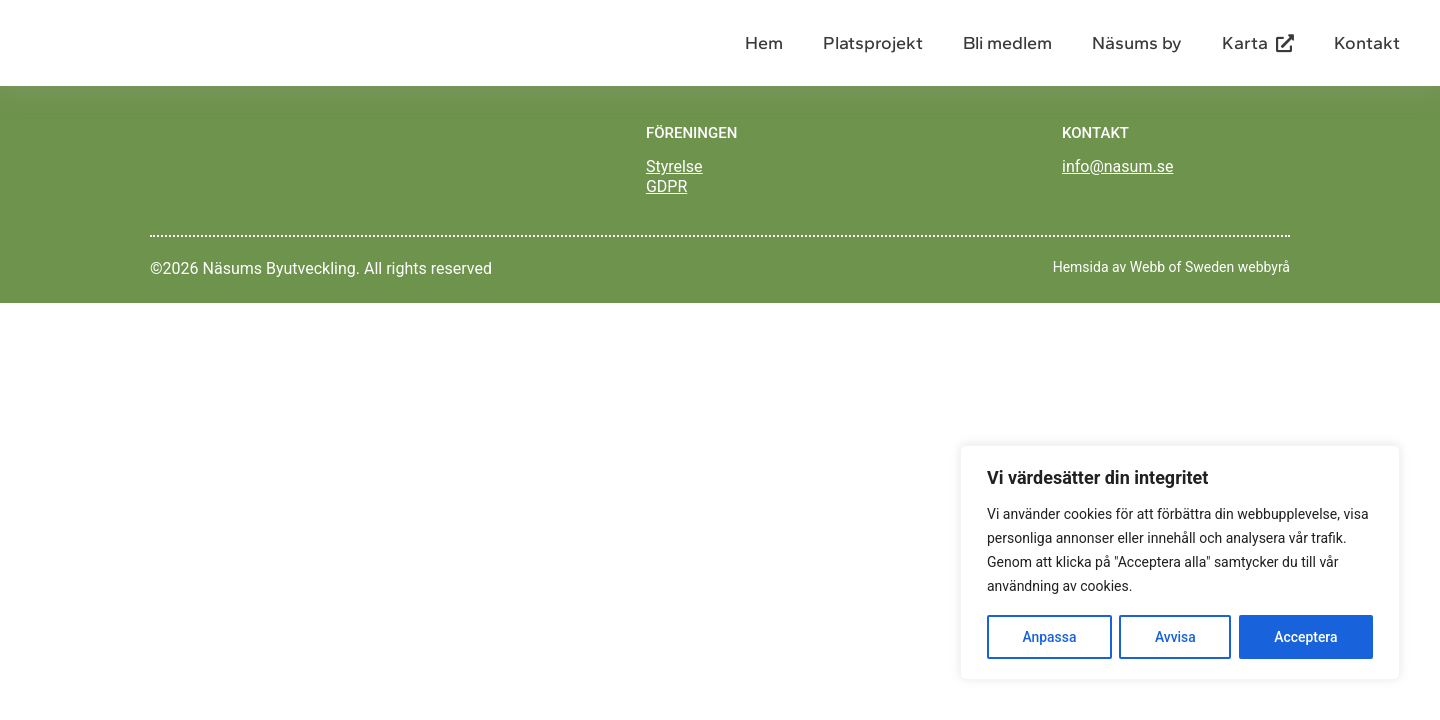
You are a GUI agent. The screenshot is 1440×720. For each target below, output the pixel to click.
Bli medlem (1007, 50)
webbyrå (1264, 293)
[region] (1180, 563)
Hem (764, 50)
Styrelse (674, 180)
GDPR (666, 200)
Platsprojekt (873, 50)
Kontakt (1367, 50)
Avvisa (1175, 637)
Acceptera (1306, 637)
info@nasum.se (1117, 180)
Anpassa (1049, 637)
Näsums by (1137, 50)
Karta (1258, 50)
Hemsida (1081, 293)
